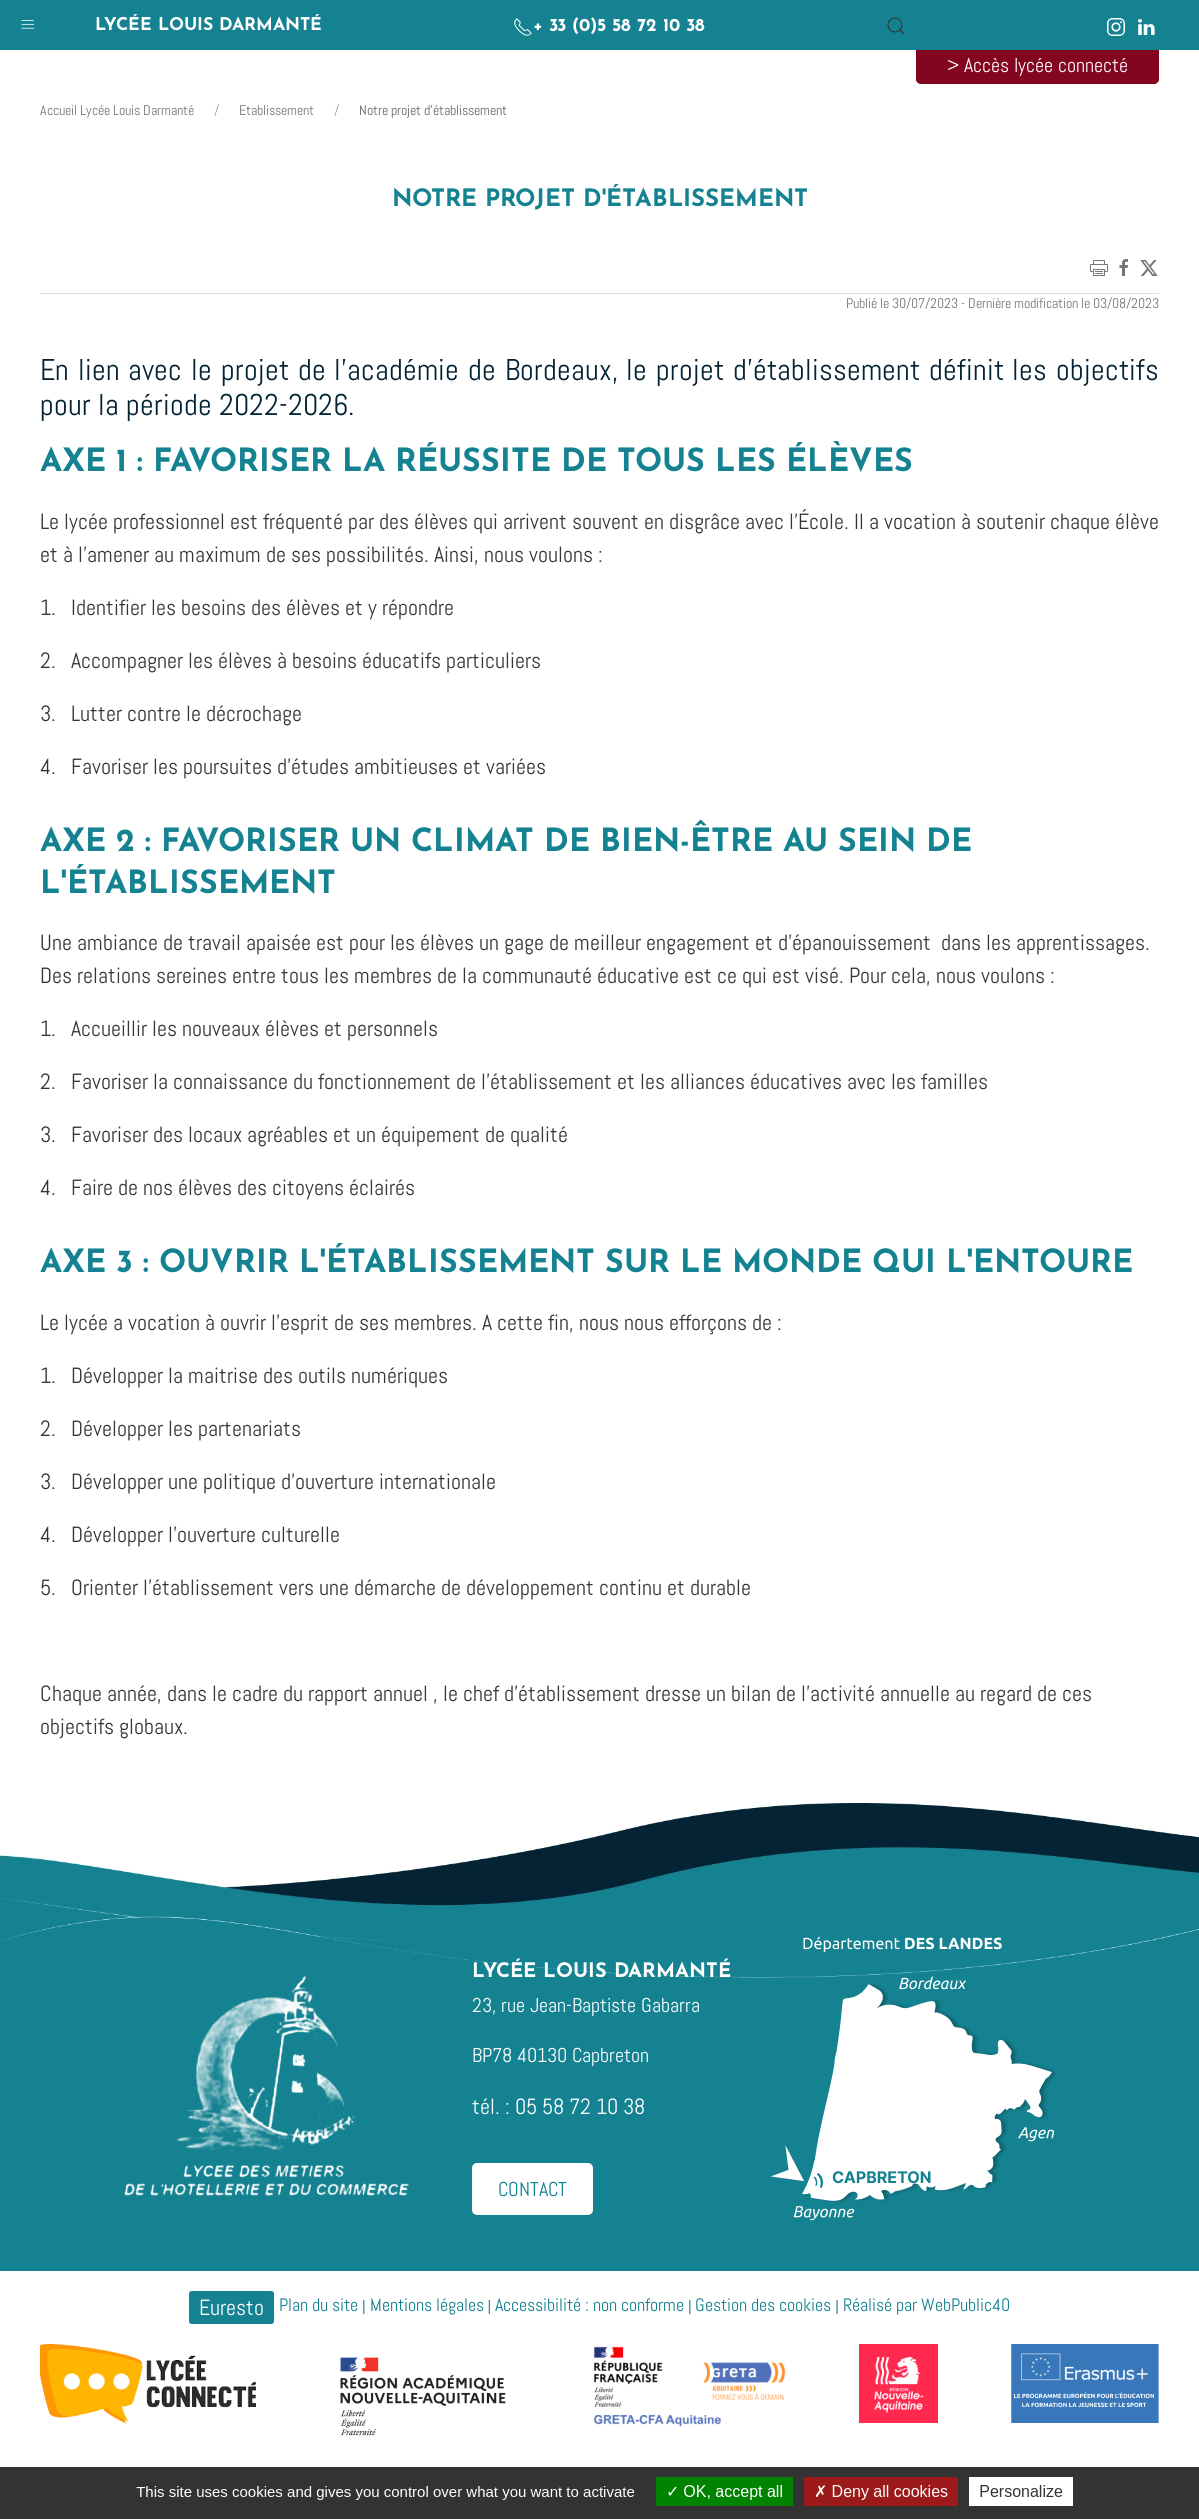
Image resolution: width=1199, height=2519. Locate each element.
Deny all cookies (881, 2491)
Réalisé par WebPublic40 (926, 2304)
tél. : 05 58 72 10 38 (558, 2106)
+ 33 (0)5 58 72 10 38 (609, 26)
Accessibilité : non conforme (589, 2304)
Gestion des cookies (763, 2304)
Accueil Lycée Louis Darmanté (117, 110)
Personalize (1021, 2491)
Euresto (231, 2307)
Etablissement (276, 110)
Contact (532, 2189)
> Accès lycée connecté (1037, 65)
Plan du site (318, 2304)
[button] (27, 19)
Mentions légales (427, 2304)
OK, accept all (724, 2491)
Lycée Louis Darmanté (208, 25)
